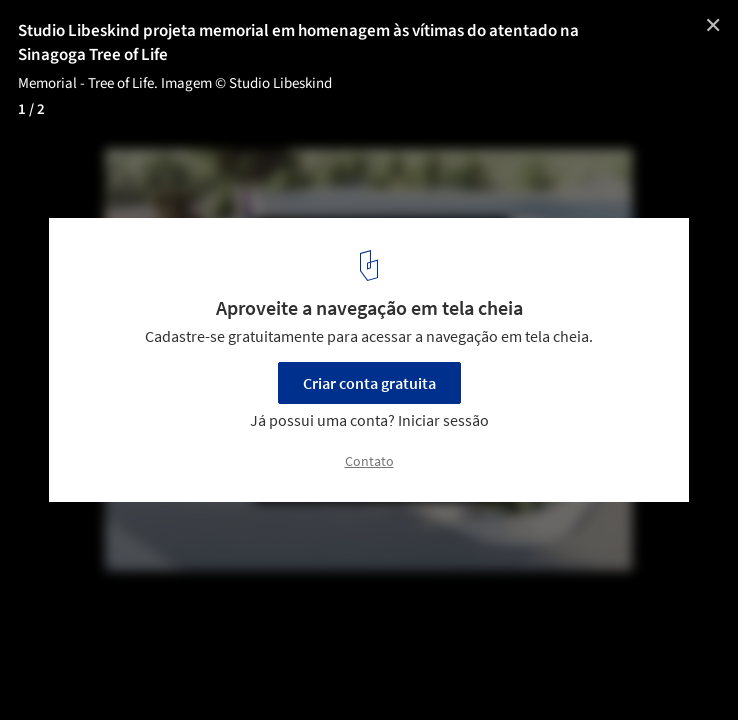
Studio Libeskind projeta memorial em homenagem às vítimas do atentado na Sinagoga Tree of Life (298, 43)
